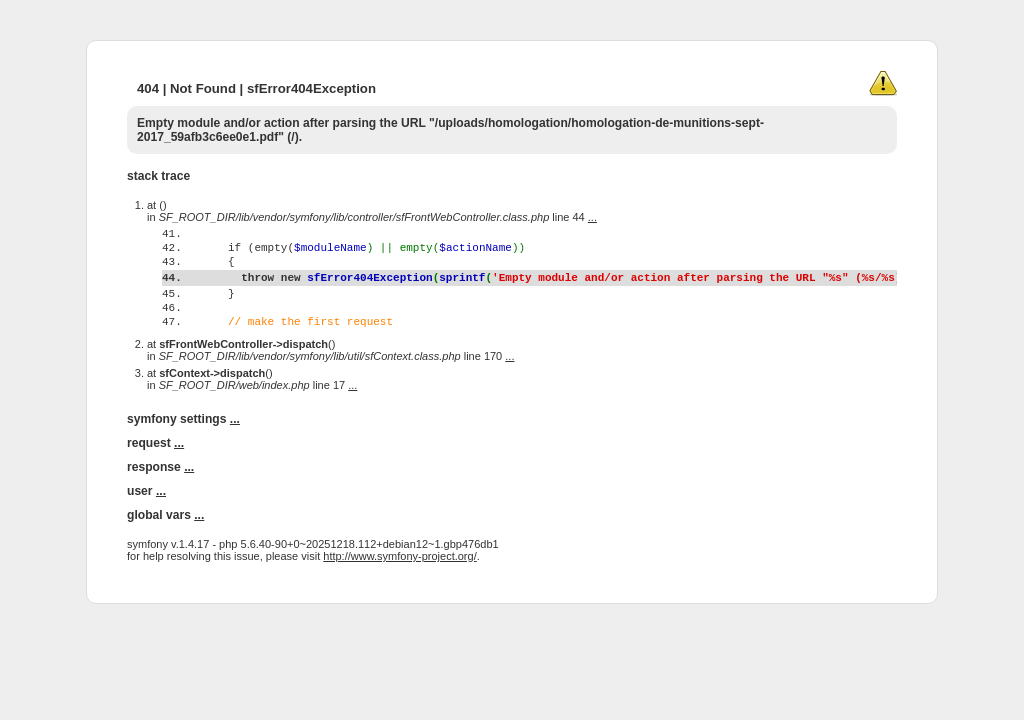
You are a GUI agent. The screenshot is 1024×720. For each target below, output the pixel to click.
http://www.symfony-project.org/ (399, 595)
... (592, 217)
